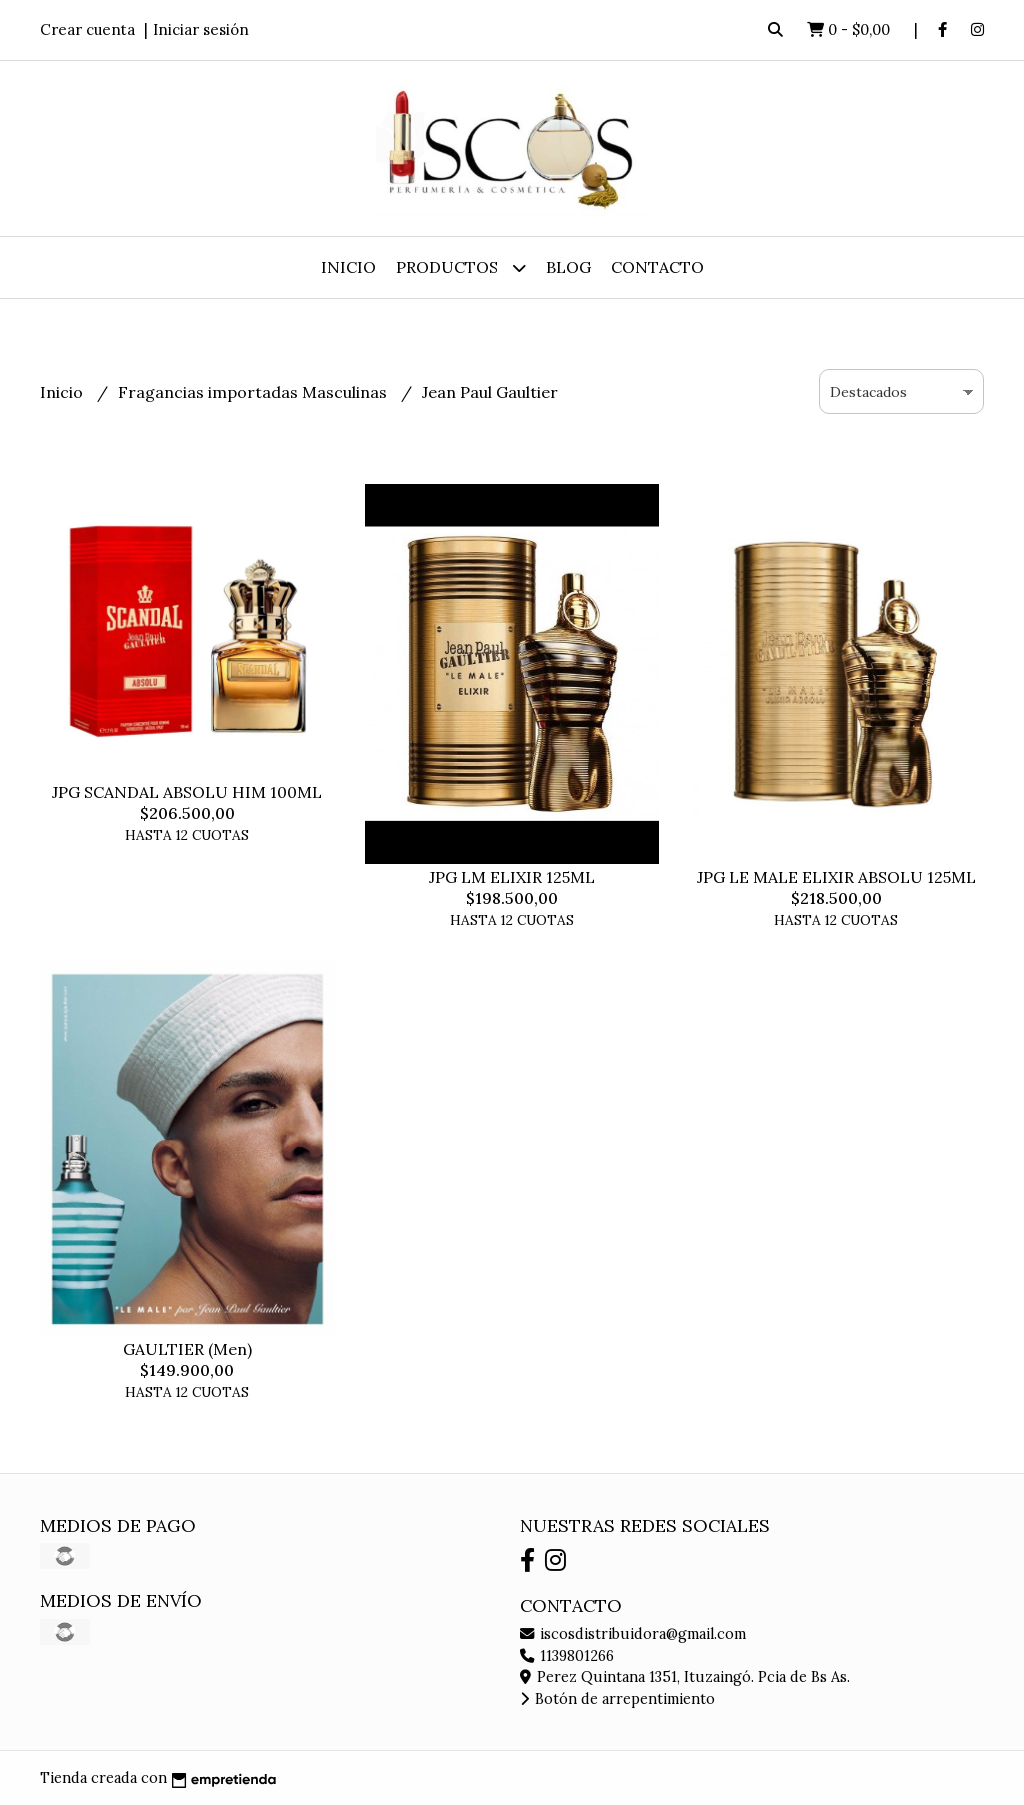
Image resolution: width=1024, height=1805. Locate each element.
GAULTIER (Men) (187, 1349)
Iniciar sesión (201, 29)
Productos (461, 267)
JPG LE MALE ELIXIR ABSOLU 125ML (836, 877)
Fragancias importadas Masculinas (254, 392)
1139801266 (567, 1656)
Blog (568, 267)
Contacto (657, 267)
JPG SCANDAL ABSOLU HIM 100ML (187, 792)
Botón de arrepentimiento (617, 1699)
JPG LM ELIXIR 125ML (512, 877)
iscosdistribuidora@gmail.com (633, 1634)
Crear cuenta (87, 29)
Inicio (348, 267)
